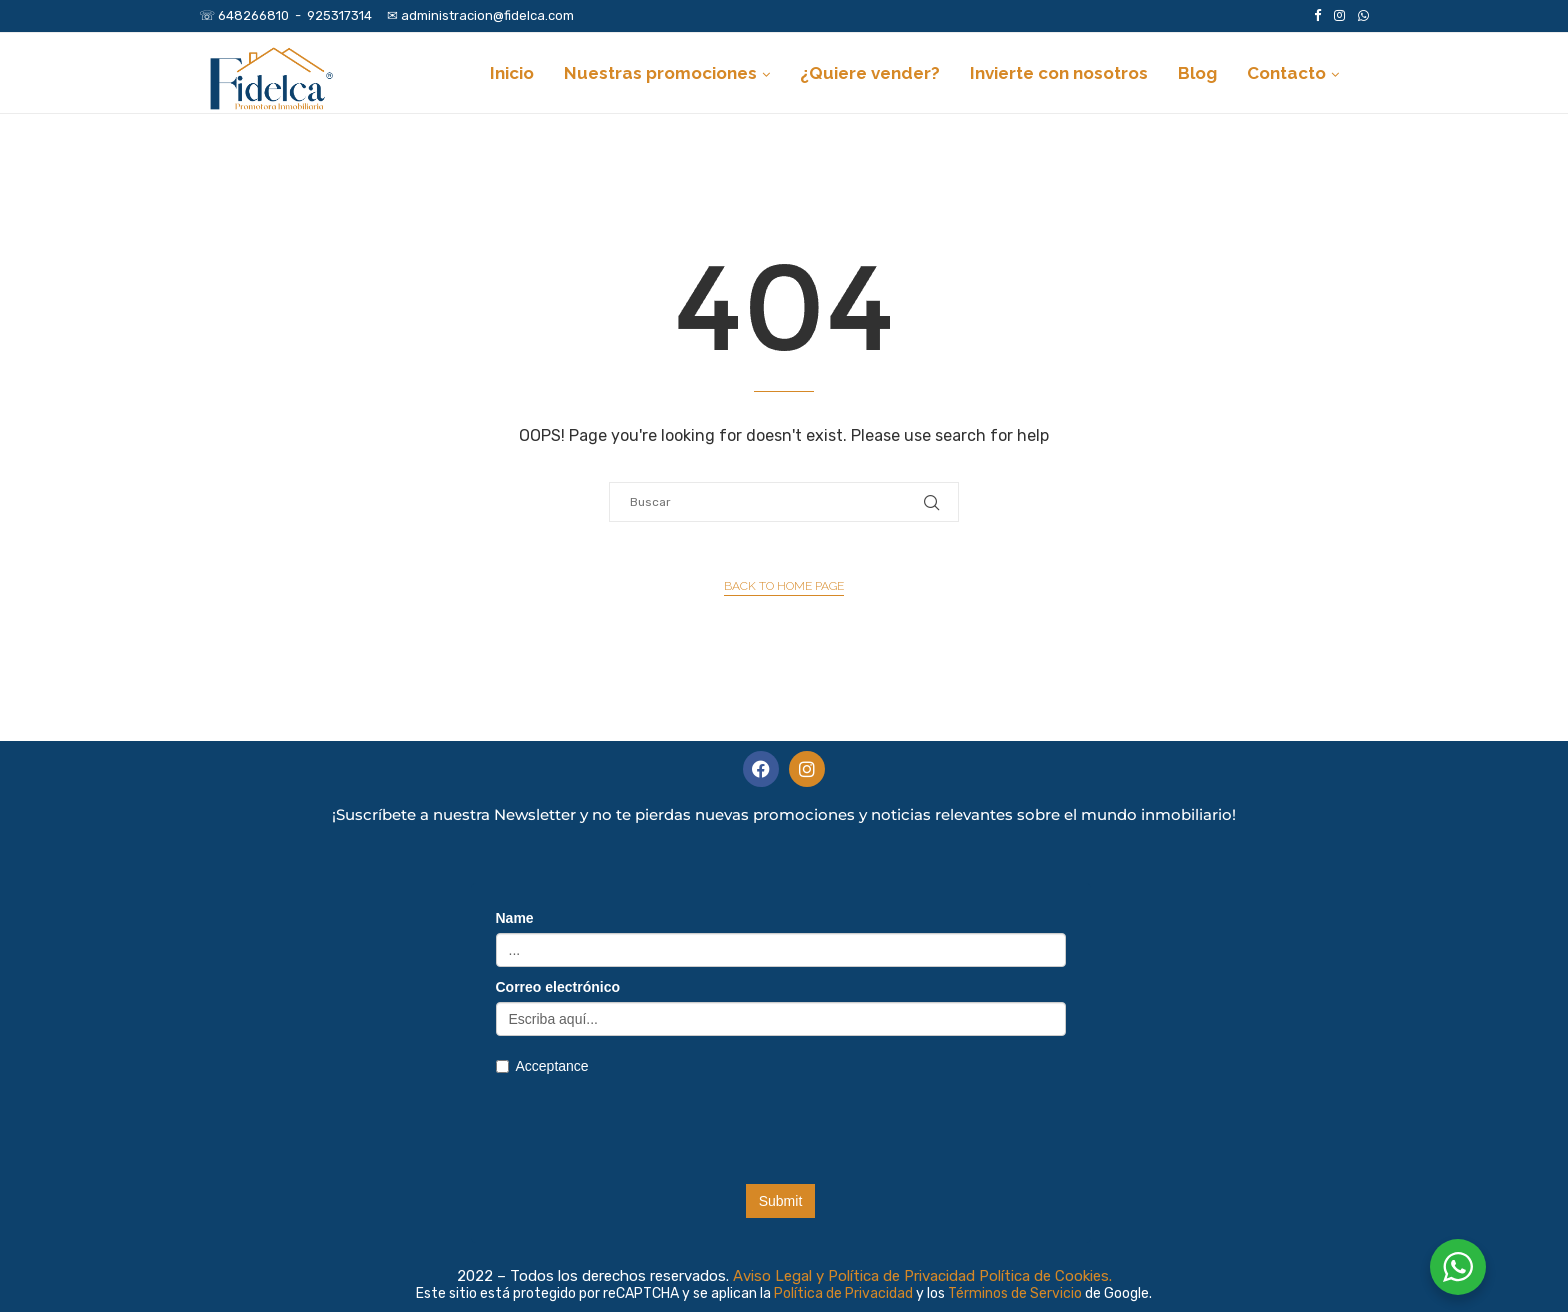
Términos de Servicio (1016, 1293)
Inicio (512, 73)
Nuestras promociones (660, 73)
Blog (1197, 73)
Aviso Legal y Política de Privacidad (854, 1276)
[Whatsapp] (1363, 16)
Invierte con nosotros (1059, 73)
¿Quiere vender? (870, 73)
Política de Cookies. (1045, 1276)
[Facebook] (1317, 16)
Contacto (1286, 73)
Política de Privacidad (845, 1293)
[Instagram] (1339, 16)
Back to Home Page (784, 586)
